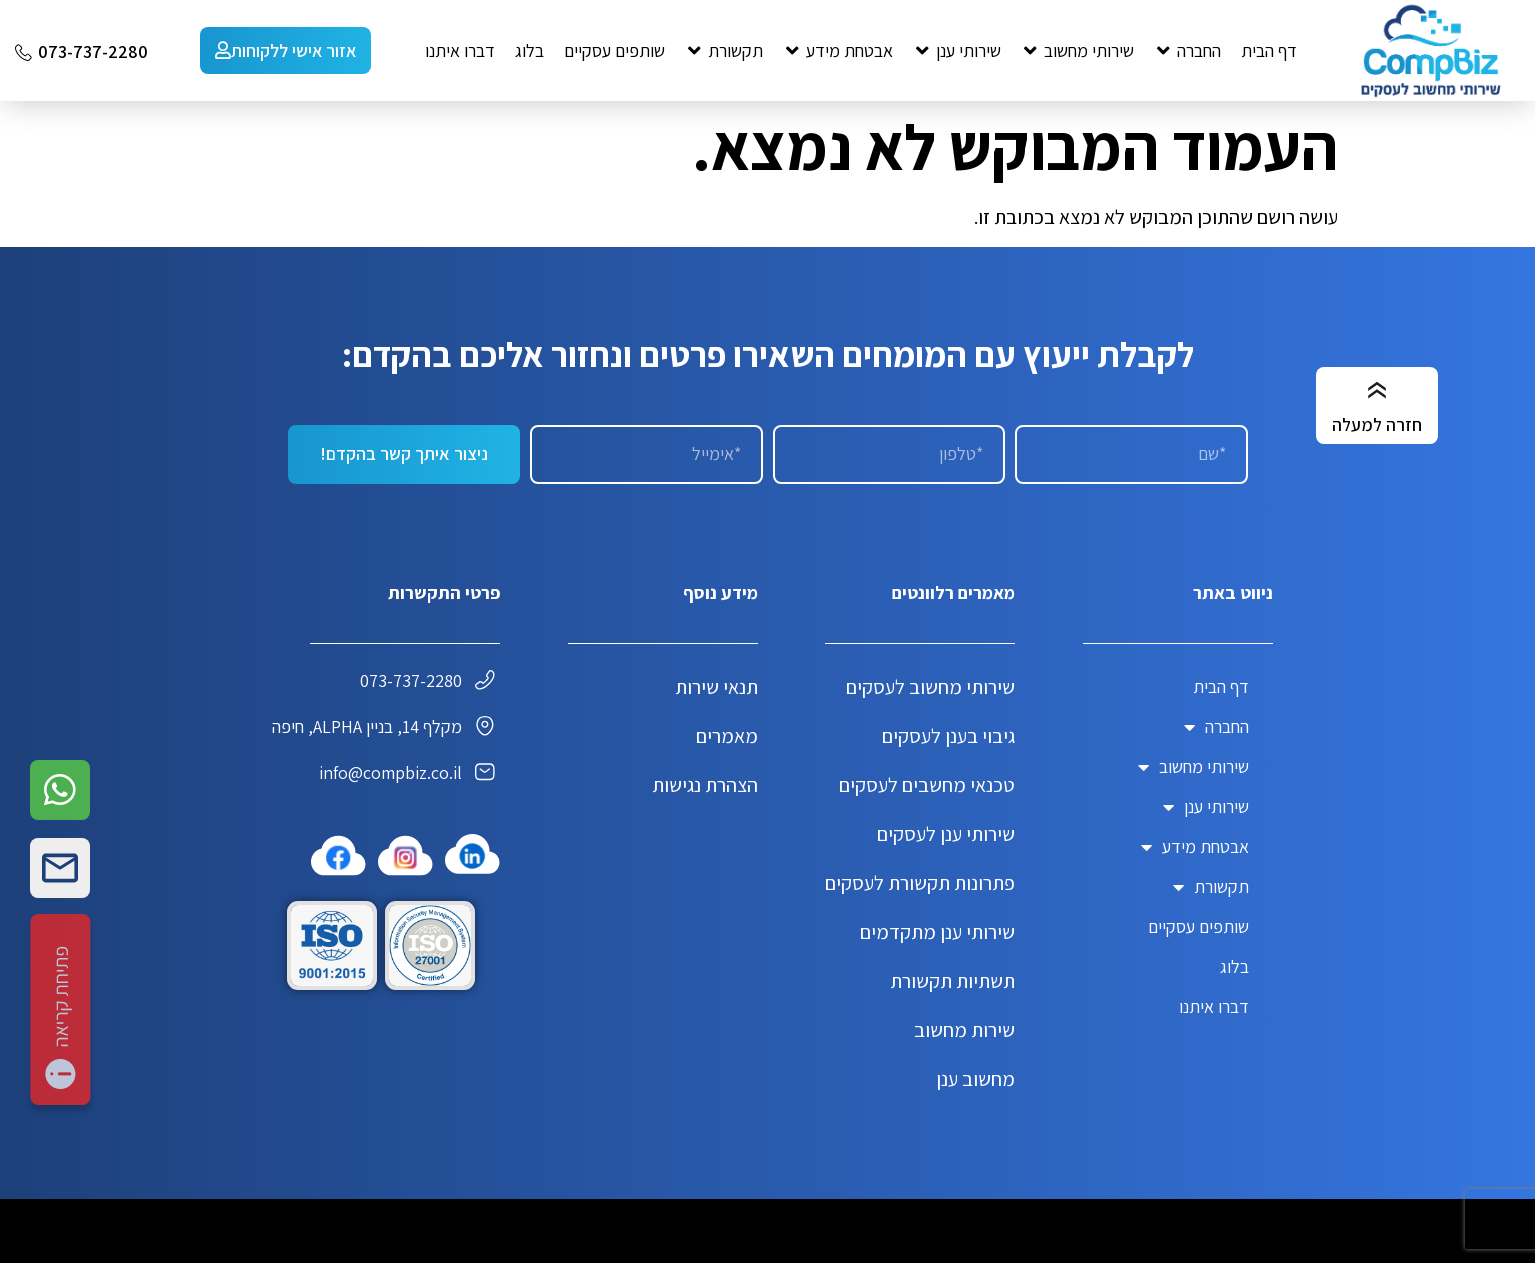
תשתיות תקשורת (952, 981)
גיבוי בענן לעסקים (948, 736)
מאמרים (727, 736)
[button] (1187, 50)
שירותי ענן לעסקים (946, 834)
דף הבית (1221, 686)
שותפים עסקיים (1198, 926)
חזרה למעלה (1377, 424)
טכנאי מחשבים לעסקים (927, 785)
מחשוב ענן (975, 1079)
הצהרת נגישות (705, 785)
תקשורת (1211, 887)
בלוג (1234, 966)
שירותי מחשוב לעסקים (930, 687)
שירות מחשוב (964, 1030)
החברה (1216, 727)
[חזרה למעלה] (1377, 391)
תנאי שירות (716, 687)
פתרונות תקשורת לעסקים (920, 883)
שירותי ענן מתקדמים (937, 932)
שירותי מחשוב (1193, 767)
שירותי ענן (1206, 807)
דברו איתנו (1214, 1006)
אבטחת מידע (1195, 847)
